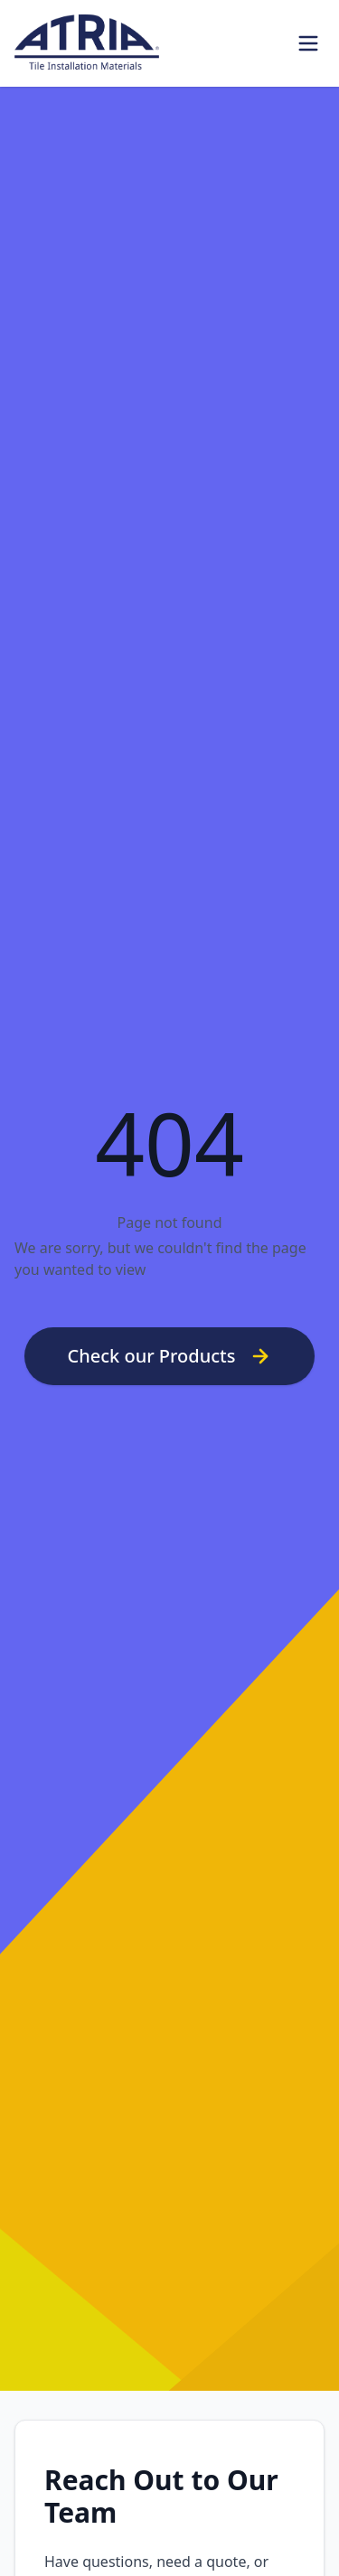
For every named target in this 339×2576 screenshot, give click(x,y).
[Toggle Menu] (308, 43)
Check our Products (170, 1356)
